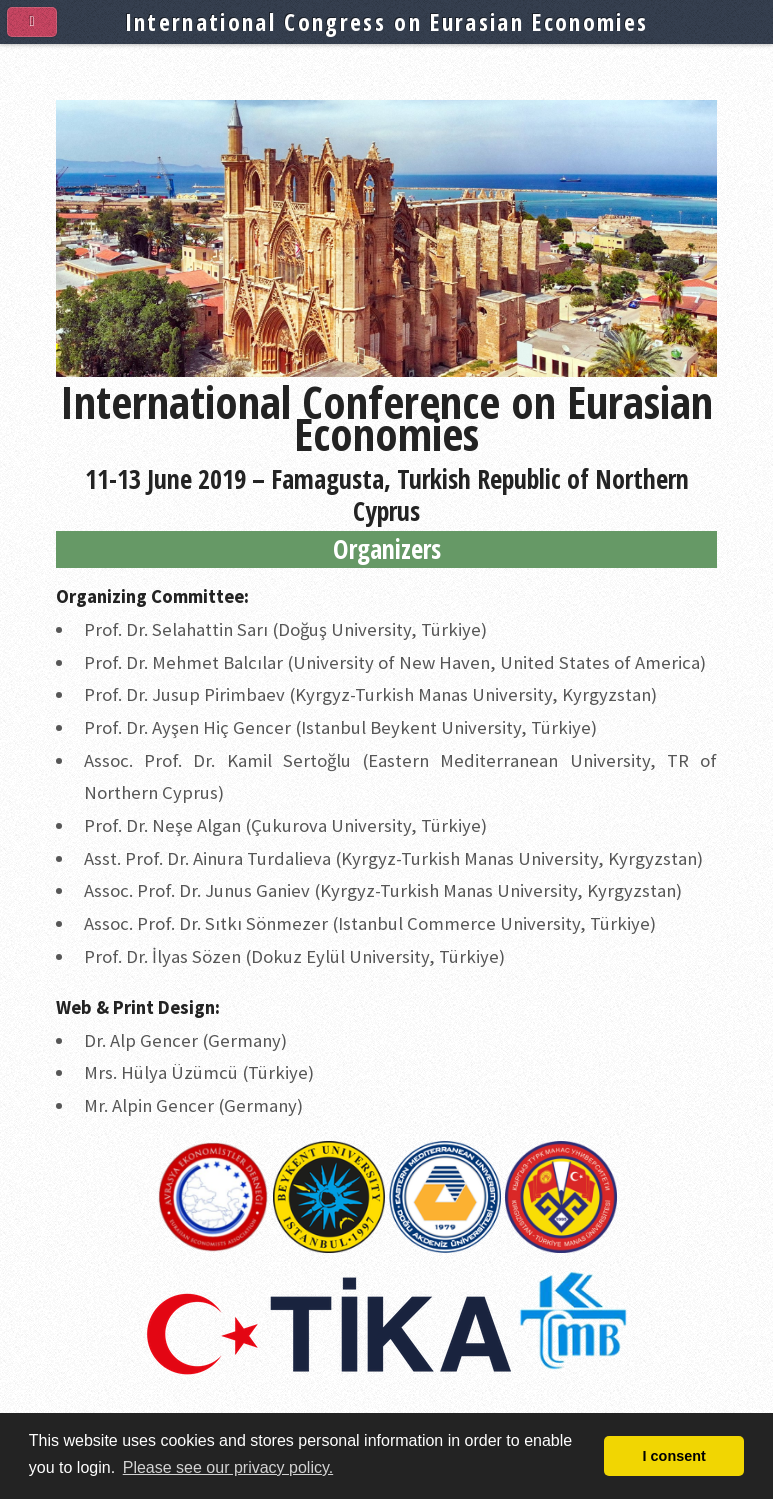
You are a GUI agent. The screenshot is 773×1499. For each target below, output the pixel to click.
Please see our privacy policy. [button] (228, 1467)
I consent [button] (674, 1456)
